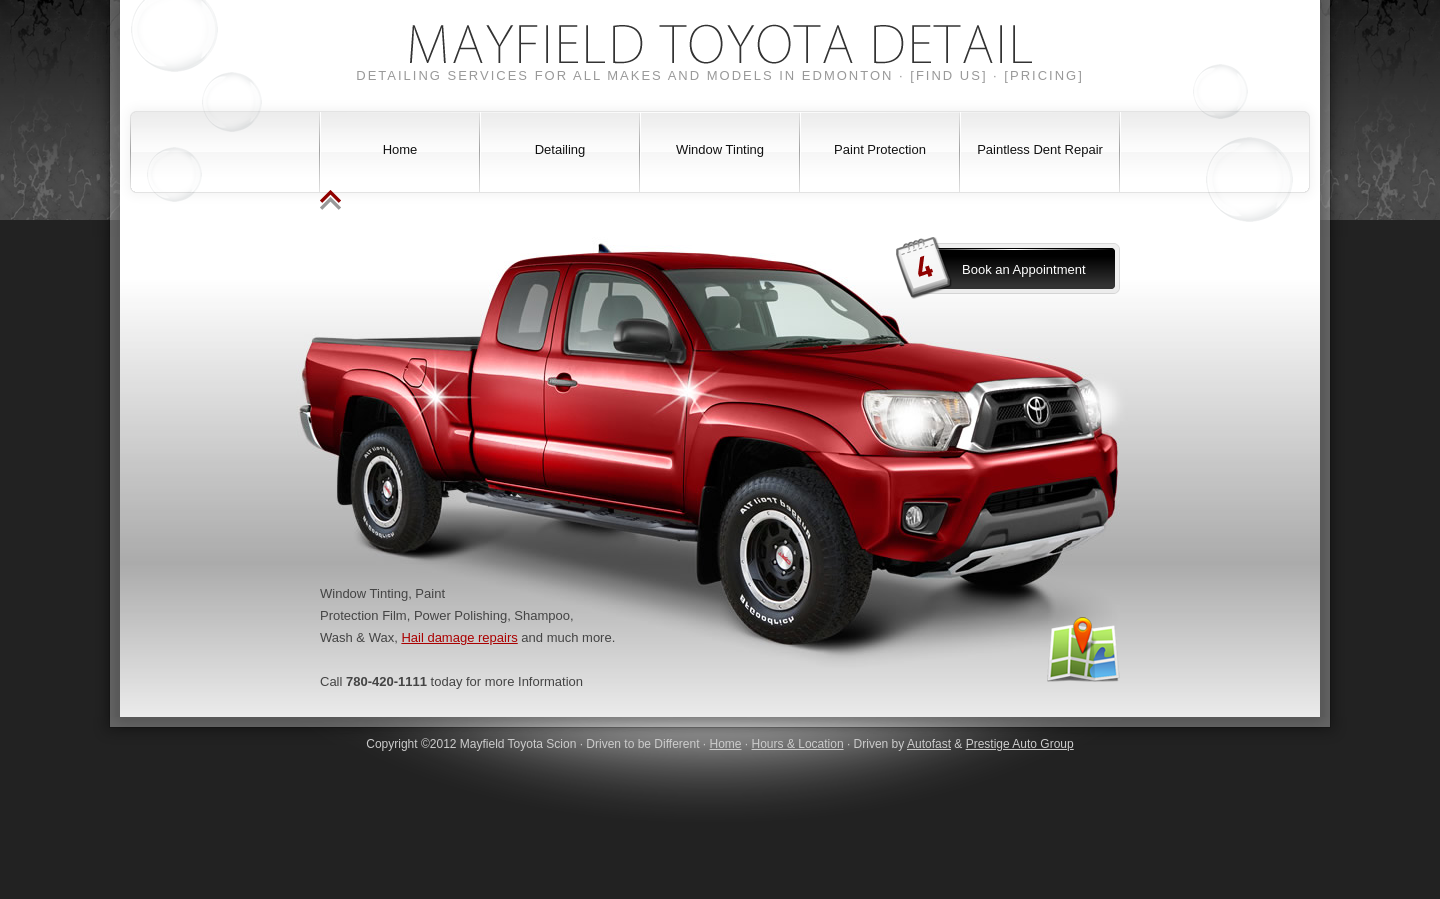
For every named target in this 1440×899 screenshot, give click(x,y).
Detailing (560, 149)
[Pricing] (1043, 75)
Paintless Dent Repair (1040, 149)
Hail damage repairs (459, 637)
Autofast (929, 744)
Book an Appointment (1024, 269)
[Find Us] (948, 75)
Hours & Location (798, 744)
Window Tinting (720, 149)
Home (400, 149)
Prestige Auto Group (1020, 744)
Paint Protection (880, 149)
